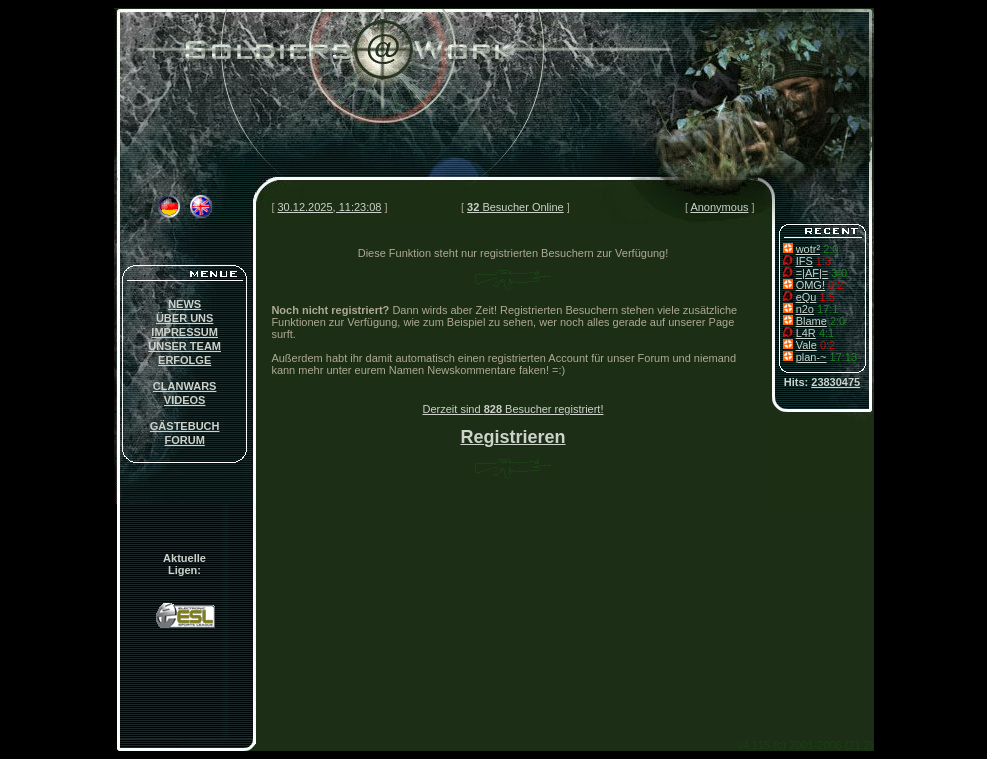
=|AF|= (812, 273)
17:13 (844, 357)
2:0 (830, 249)
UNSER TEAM (184, 346)
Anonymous (719, 207)
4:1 (826, 333)
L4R (806, 333)
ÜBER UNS (184, 318)
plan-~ (811, 357)
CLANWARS (185, 386)
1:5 (826, 297)
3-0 (839, 273)
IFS (804, 261)
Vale (806, 345)
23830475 (835, 382)
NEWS (184, 304)
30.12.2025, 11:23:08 (330, 207)
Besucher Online (515, 207)
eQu (806, 297)
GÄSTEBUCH (185, 426)
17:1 (827, 309)
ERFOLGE (184, 360)
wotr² (808, 249)
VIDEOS (185, 400)
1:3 (823, 261)
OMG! (810, 285)
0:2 (835, 285)
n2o (805, 309)
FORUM (184, 440)
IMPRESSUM (184, 332)
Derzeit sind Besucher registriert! (513, 409)
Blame (811, 321)
